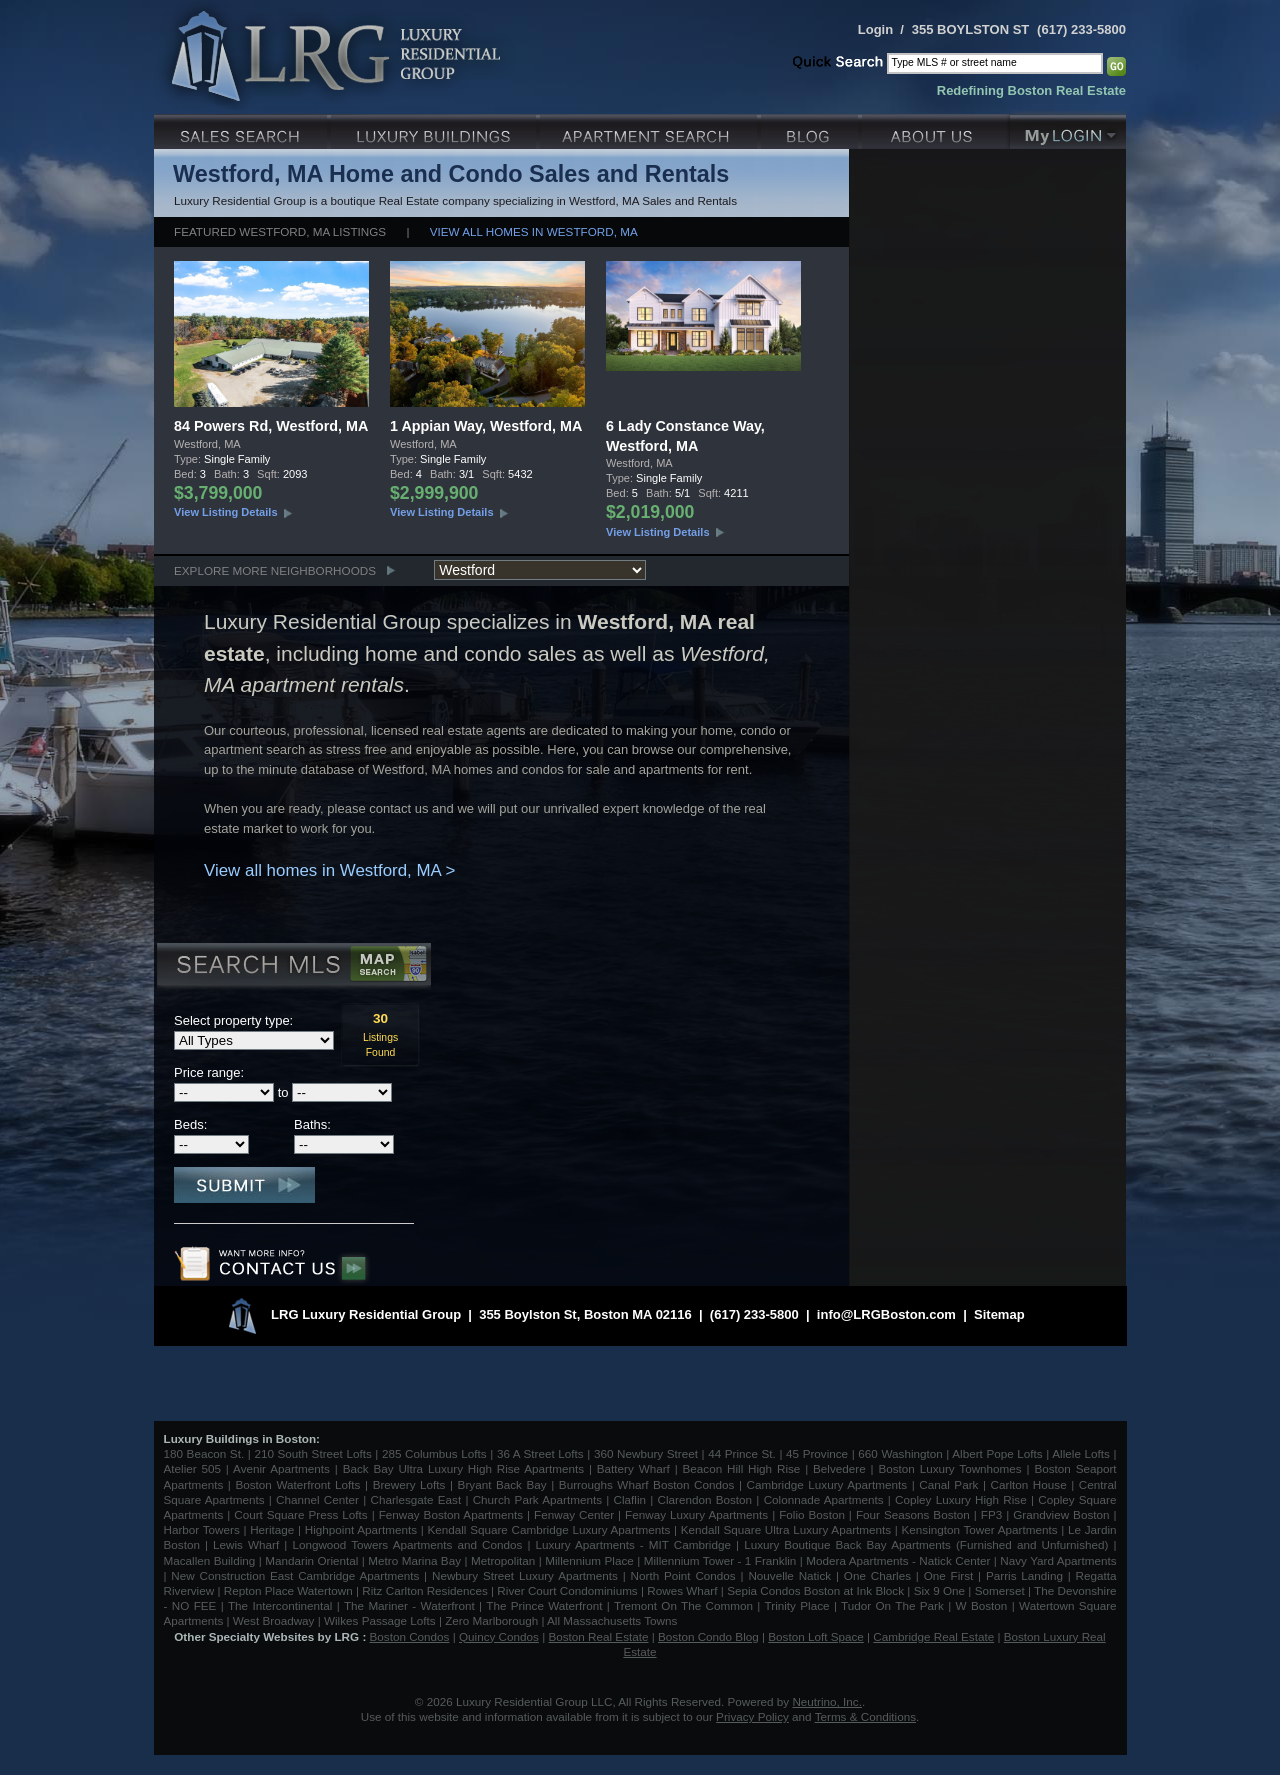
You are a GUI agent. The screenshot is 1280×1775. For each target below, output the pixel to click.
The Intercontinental (280, 1605)
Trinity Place (799, 1605)
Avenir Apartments (281, 1468)
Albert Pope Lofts (997, 1453)
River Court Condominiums (567, 1590)
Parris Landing (1024, 1575)
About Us (936, 129)
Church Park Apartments (537, 1499)
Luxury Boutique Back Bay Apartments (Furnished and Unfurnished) (926, 1544)
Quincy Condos (499, 1636)
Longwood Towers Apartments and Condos (407, 1544)
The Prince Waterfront (544, 1605)
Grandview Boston (1061, 1514)
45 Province (817, 1453)
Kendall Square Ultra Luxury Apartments (786, 1529)
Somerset (1000, 1590)
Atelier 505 (195, 1468)
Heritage (272, 1529)
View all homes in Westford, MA (534, 231)
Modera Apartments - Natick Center (898, 1560)
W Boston (984, 1605)
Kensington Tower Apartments (980, 1529)
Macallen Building (210, 1560)
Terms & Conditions (865, 1716)
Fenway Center (574, 1514)
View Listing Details (226, 512)
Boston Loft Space (816, 1636)
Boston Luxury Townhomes (949, 1468)
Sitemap (999, 1314)
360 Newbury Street (646, 1453)
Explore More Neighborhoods (275, 570)
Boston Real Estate (598, 1636)
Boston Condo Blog (708, 1636)
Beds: (190, 1124)
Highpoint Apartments (363, 1529)
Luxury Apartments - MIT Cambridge (633, 1544)
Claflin (632, 1499)
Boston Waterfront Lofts (297, 1484)
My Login (1068, 129)
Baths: (312, 1124)
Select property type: (233, 1020)
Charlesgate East (415, 1499)
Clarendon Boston (705, 1499)
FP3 (993, 1514)
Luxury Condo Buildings (435, 129)
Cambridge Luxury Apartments (827, 1484)
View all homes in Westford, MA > (329, 870)
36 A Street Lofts (540, 1453)
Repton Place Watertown (288, 1590)
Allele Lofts (1081, 1453)
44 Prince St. (742, 1453)
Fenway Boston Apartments (451, 1514)
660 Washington (900, 1453)
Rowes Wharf (682, 1590)
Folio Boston (812, 1514)
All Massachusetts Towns (612, 1620)
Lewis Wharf (246, 1544)
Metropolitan (505, 1560)
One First (949, 1575)
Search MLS (292, 967)
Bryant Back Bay (502, 1484)
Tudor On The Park (892, 1605)
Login (875, 29)
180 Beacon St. (204, 1453)
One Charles (877, 1575)
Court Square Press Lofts (300, 1514)
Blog (811, 129)
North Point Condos (683, 1575)
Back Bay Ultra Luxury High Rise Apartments (463, 1468)
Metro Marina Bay (414, 1560)
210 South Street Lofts (312, 1453)
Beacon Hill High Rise (742, 1468)
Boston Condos (410, 1636)
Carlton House (1029, 1484)
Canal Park (948, 1484)
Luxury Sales (242, 129)
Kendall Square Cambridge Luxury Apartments (550, 1529)
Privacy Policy (752, 1716)
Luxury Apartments (650, 129)
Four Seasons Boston (915, 1514)
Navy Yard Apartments (1058, 1560)
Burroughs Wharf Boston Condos (647, 1484)
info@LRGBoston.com (886, 1314)
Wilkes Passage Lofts (380, 1620)
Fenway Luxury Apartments (696, 1514)
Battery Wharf (633, 1468)
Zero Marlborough (491, 1620)
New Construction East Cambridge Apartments (295, 1575)
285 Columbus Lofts (434, 1453)
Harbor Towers (202, 1529)
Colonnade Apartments (824, 1499)
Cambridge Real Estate (933, 1636)
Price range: (209, 1072)
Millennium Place (589, 1560)
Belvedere (839, 1468)
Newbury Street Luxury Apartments (525, 1575)
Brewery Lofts (409, 1484)
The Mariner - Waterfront (409, 1605)
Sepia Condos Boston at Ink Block (815, 1590)
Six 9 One (939, 1590)
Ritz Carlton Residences (424, 1590)
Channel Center (317, 1499)
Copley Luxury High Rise (961, 1499)
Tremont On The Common (683, 1605)
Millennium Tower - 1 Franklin (720, 1560)
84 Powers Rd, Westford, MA (271, 426)
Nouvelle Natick (789, 1575)
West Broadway (274, 1620)
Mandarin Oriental (311, 1560)
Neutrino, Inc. (827, 1701)
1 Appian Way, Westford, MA (486, 426)
